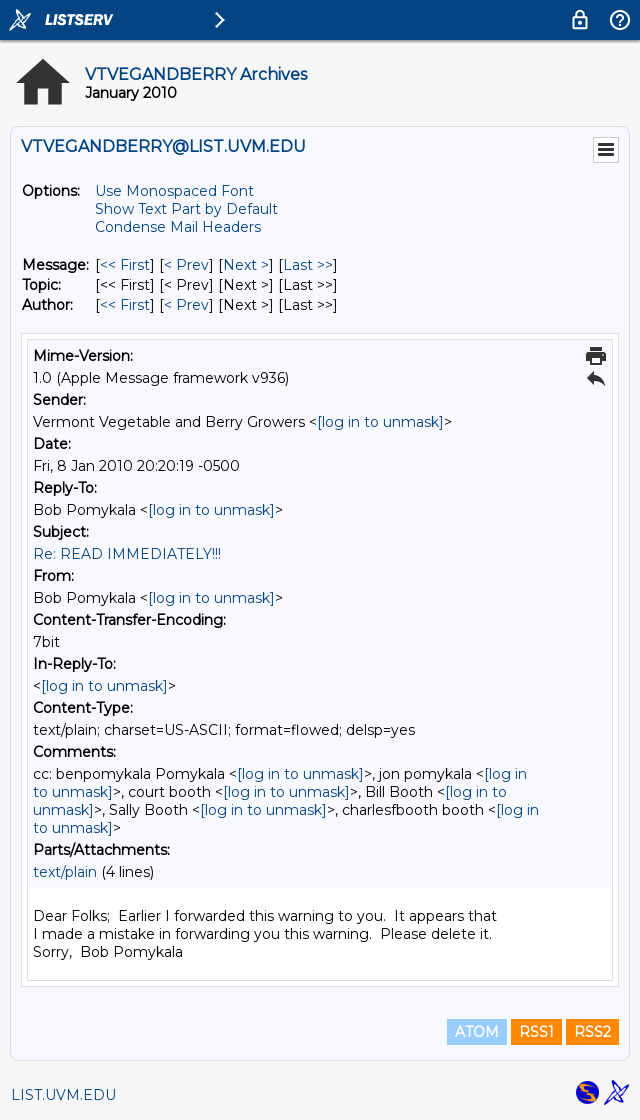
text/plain (65, 872)
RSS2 (592, 1032)
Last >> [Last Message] (308, 265)
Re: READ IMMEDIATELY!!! (127, 554)
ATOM (477, 1032)
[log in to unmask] (380, 422)
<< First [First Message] (125, 265)
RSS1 (536, 1032)
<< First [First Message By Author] (125, 305)
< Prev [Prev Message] (186, 265)
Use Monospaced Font (174, 191)
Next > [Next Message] (246, 265)
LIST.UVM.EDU (63, 1095)
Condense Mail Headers (178, 227)
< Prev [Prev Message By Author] (186, 305)
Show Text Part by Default (186, 209)
